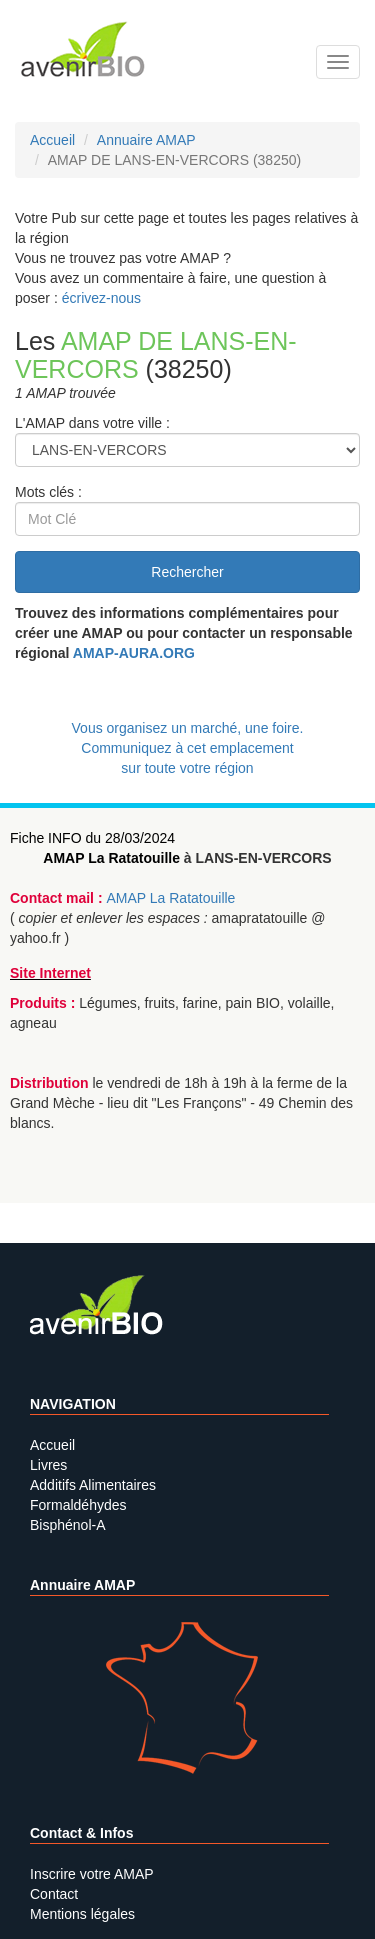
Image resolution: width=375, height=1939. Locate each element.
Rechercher (187, 572)
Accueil (52, 1445)
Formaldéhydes (78, 1505)
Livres (48, 1465)
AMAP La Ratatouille (111, 858)
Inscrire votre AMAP (92, 1874)
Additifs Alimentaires (93, 1485)
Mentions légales (82, 1914)
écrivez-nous (101, 298)
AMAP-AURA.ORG (134, 653)
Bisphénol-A (68, 1525)
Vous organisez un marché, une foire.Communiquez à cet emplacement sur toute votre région (188, 748)
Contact (54, 1894)
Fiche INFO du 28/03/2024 (92, 838)
